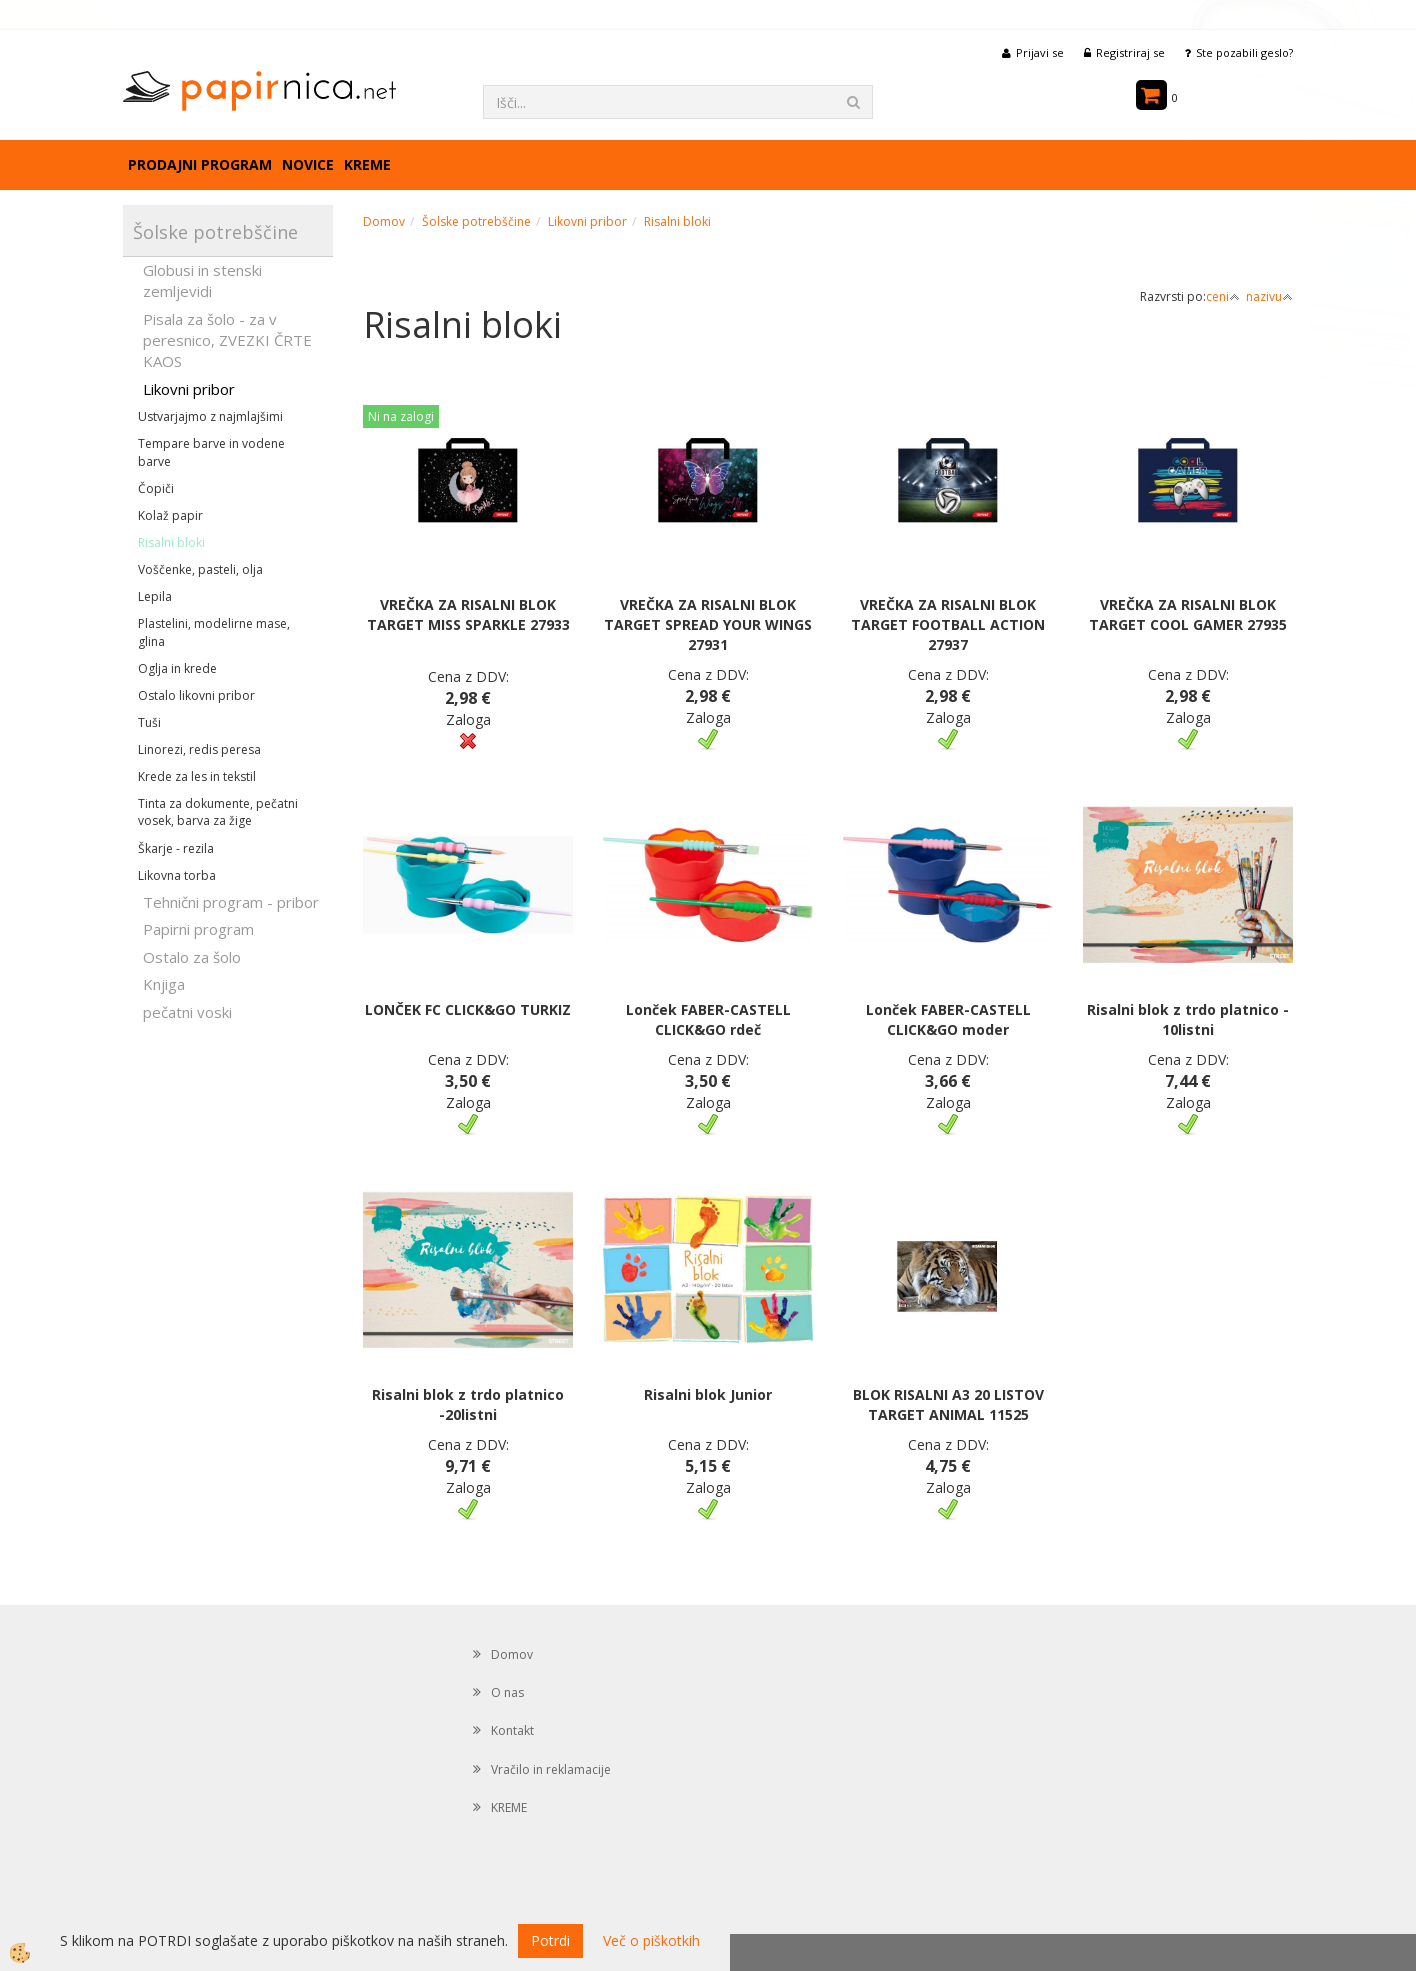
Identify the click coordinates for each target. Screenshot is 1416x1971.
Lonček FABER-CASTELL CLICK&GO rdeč (708, 1019)
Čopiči (156, 488)
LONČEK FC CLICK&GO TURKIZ (468, 1009)
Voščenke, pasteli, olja (200, 569)
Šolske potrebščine (476, 221)
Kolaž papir (170, 515)
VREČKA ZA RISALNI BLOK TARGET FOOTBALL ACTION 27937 (948, 624)
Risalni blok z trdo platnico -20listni (468, 1404)
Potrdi (550, 1940)
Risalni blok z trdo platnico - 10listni (1188, 1019)
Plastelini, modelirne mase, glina (214, 632)
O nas (507, 1692)
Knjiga (164, 984)
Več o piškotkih (651, 1940)
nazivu (1269, 296)
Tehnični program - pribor (231, 902)
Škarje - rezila (176, 848)
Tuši (149, 722)
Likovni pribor (189, 389)
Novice (308, 164)
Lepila (155, 596)
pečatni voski (187, 1012)
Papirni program (198, 929)
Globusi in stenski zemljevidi (202, 280)
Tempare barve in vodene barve (211, 452)
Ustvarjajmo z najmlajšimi (210, 416)
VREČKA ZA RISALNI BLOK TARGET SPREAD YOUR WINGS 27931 (708, 624)
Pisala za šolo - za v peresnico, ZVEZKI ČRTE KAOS (227, 340)
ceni (1223, 296)
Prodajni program (200, 164)
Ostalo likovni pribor (196, 695)
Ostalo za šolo (192, 957)
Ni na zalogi (401, 416)
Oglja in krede (177, 668)
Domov (384, 221)
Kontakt (512, 1730)
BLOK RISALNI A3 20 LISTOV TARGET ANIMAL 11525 (948, 1404)
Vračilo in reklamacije (551, 1769)
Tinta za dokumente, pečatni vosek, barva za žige (218, 812)
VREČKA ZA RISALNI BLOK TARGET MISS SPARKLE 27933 (468, 614)
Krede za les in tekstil (197, 776)
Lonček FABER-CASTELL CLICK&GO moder (948, 1019)
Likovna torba (177, 875)
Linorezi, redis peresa (199, 749)
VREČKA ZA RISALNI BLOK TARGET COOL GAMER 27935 (1188, 614)
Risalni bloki (171, 542)
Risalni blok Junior (708, 1394)
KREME (367, 164)
